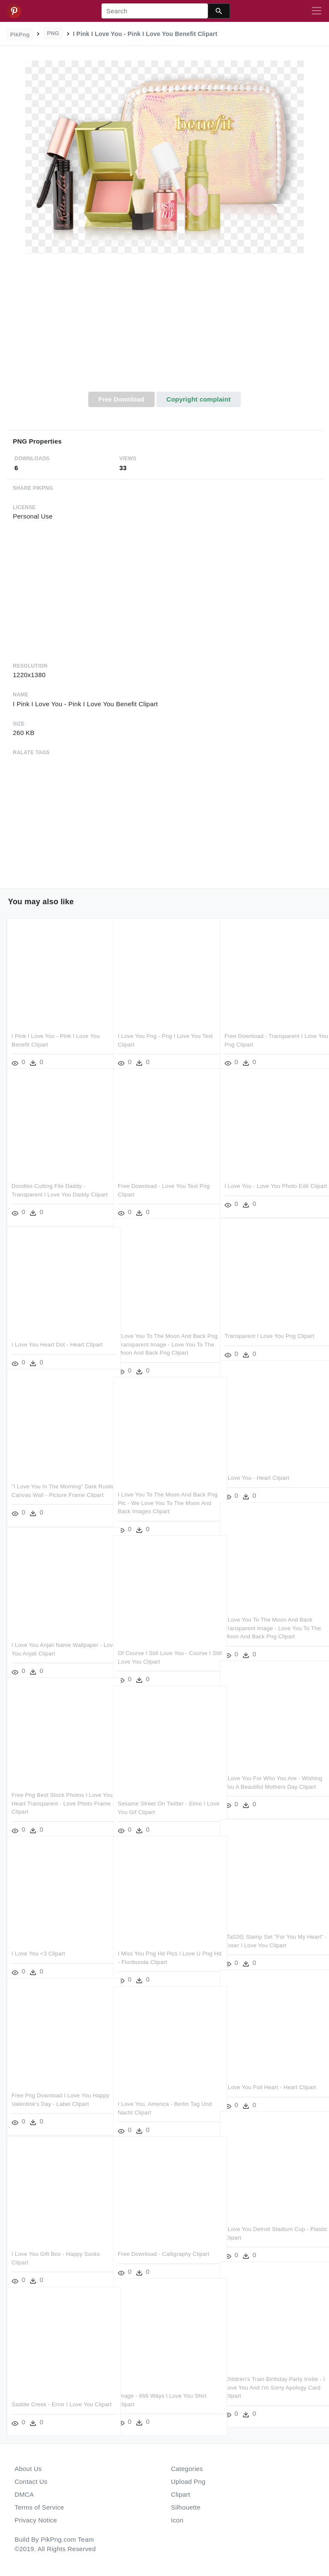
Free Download (121, 399)
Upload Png (188, 2481)
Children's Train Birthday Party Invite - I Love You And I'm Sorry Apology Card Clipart (271, 2375)
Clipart (180, 2494)
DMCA (24, 2494)
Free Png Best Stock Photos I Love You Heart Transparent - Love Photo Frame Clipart (58, 1791)
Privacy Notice (36, 2520)
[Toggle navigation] (317, 11)
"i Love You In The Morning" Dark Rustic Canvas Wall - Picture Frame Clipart (57, 1483)
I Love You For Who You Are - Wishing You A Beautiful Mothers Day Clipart (266, 1775)
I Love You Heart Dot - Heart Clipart (57, 1333)
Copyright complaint (198, 399)
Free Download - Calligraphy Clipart (163, 2242)
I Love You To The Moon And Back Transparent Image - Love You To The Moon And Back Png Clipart (268, 1616)
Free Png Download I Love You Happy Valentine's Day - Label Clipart (51, 2092)
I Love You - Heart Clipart (256, 1466)
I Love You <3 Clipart (38, 1942)
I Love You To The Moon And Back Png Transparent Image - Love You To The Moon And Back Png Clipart (162, 1332)
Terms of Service (39, 2507)
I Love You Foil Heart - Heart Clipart (270, 2075)
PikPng (20, 34)
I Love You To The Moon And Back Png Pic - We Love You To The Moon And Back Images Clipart (165, 1491)
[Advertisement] (164, 327)
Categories (187, 2468)
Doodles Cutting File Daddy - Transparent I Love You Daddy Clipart (50, 1182)
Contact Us (31, 2481)
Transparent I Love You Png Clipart (269, 1324)
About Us (28, 2468)
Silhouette (185, 2507)
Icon (177, 2520)
